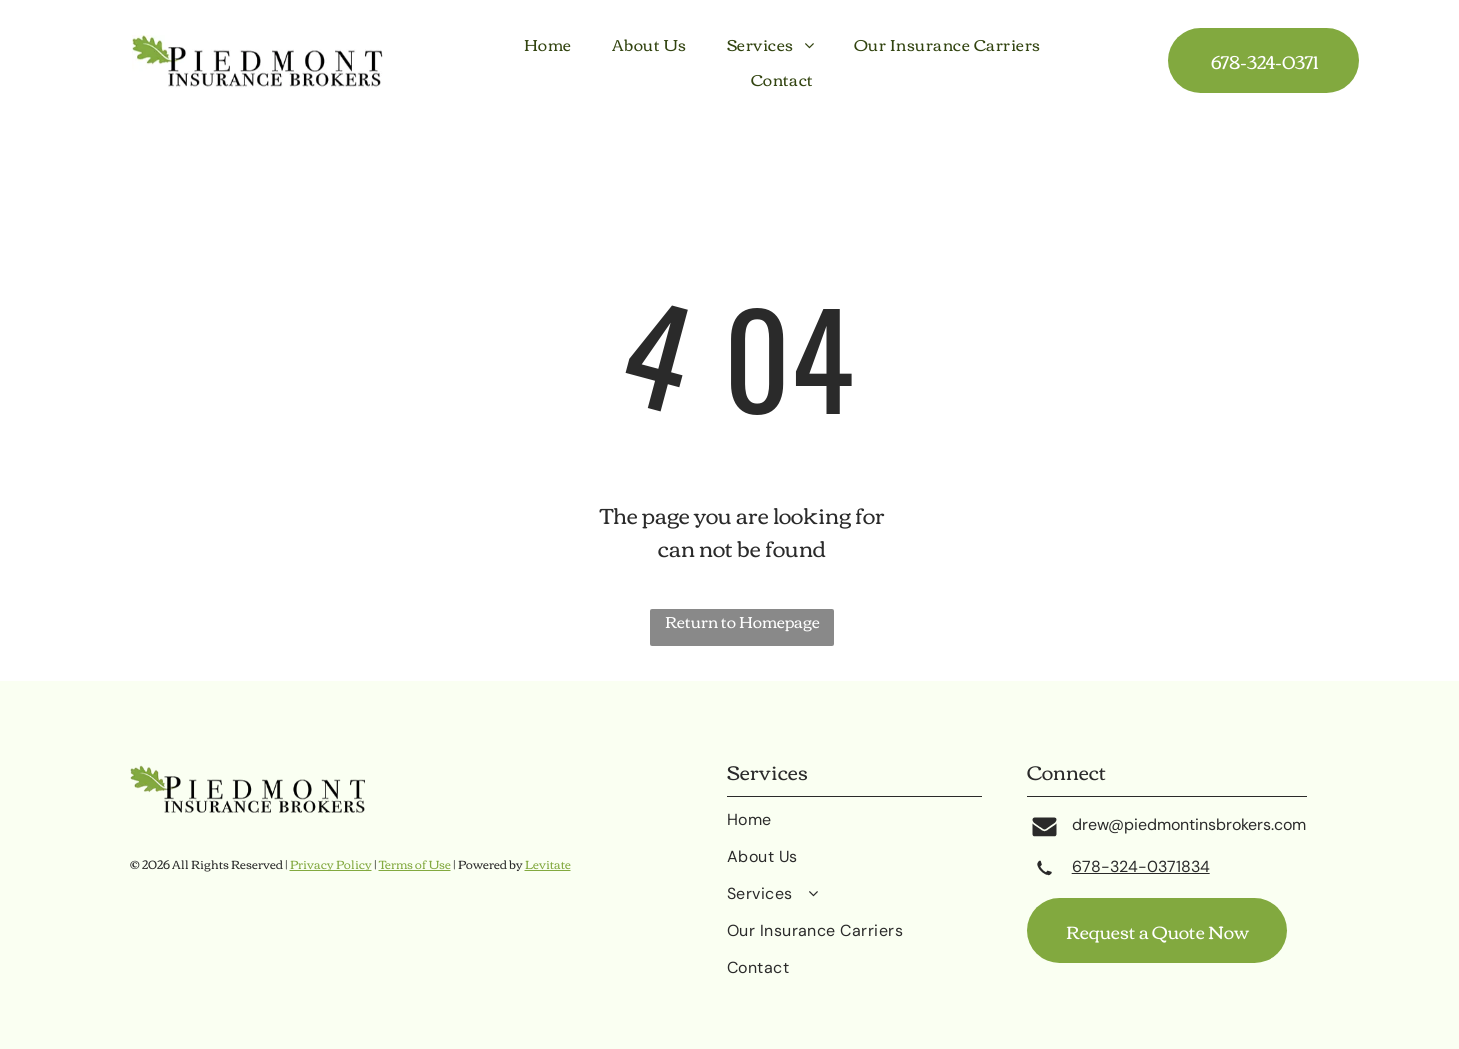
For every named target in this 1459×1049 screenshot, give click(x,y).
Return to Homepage (742, 622)
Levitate (548, 863)
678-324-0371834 (1141, 866)
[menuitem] (548, 44)
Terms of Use (415, 863)
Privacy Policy (331, 863)
